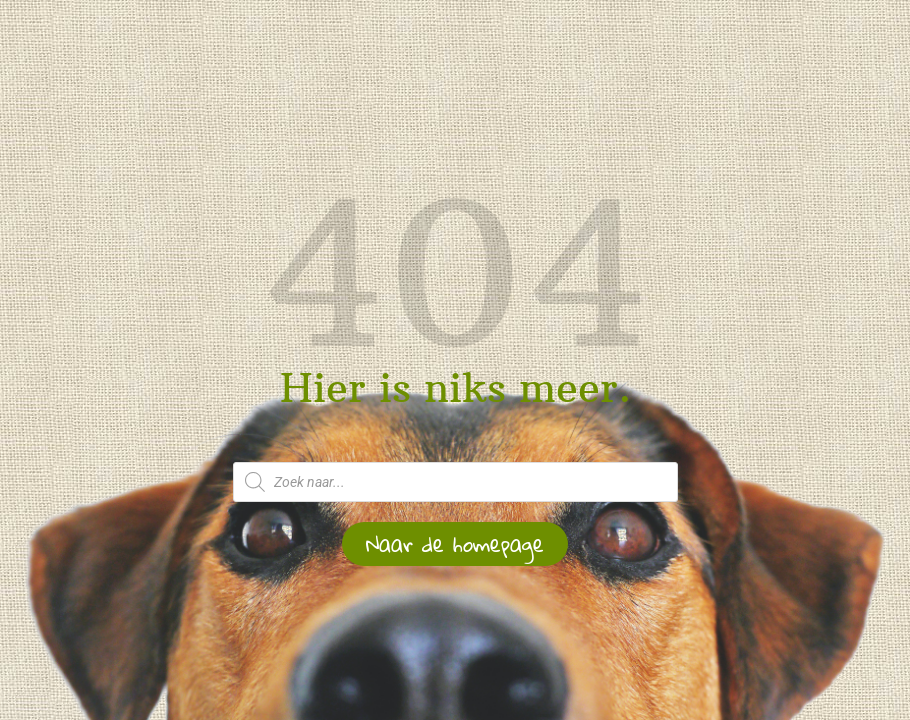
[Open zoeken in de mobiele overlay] (455, 482)
